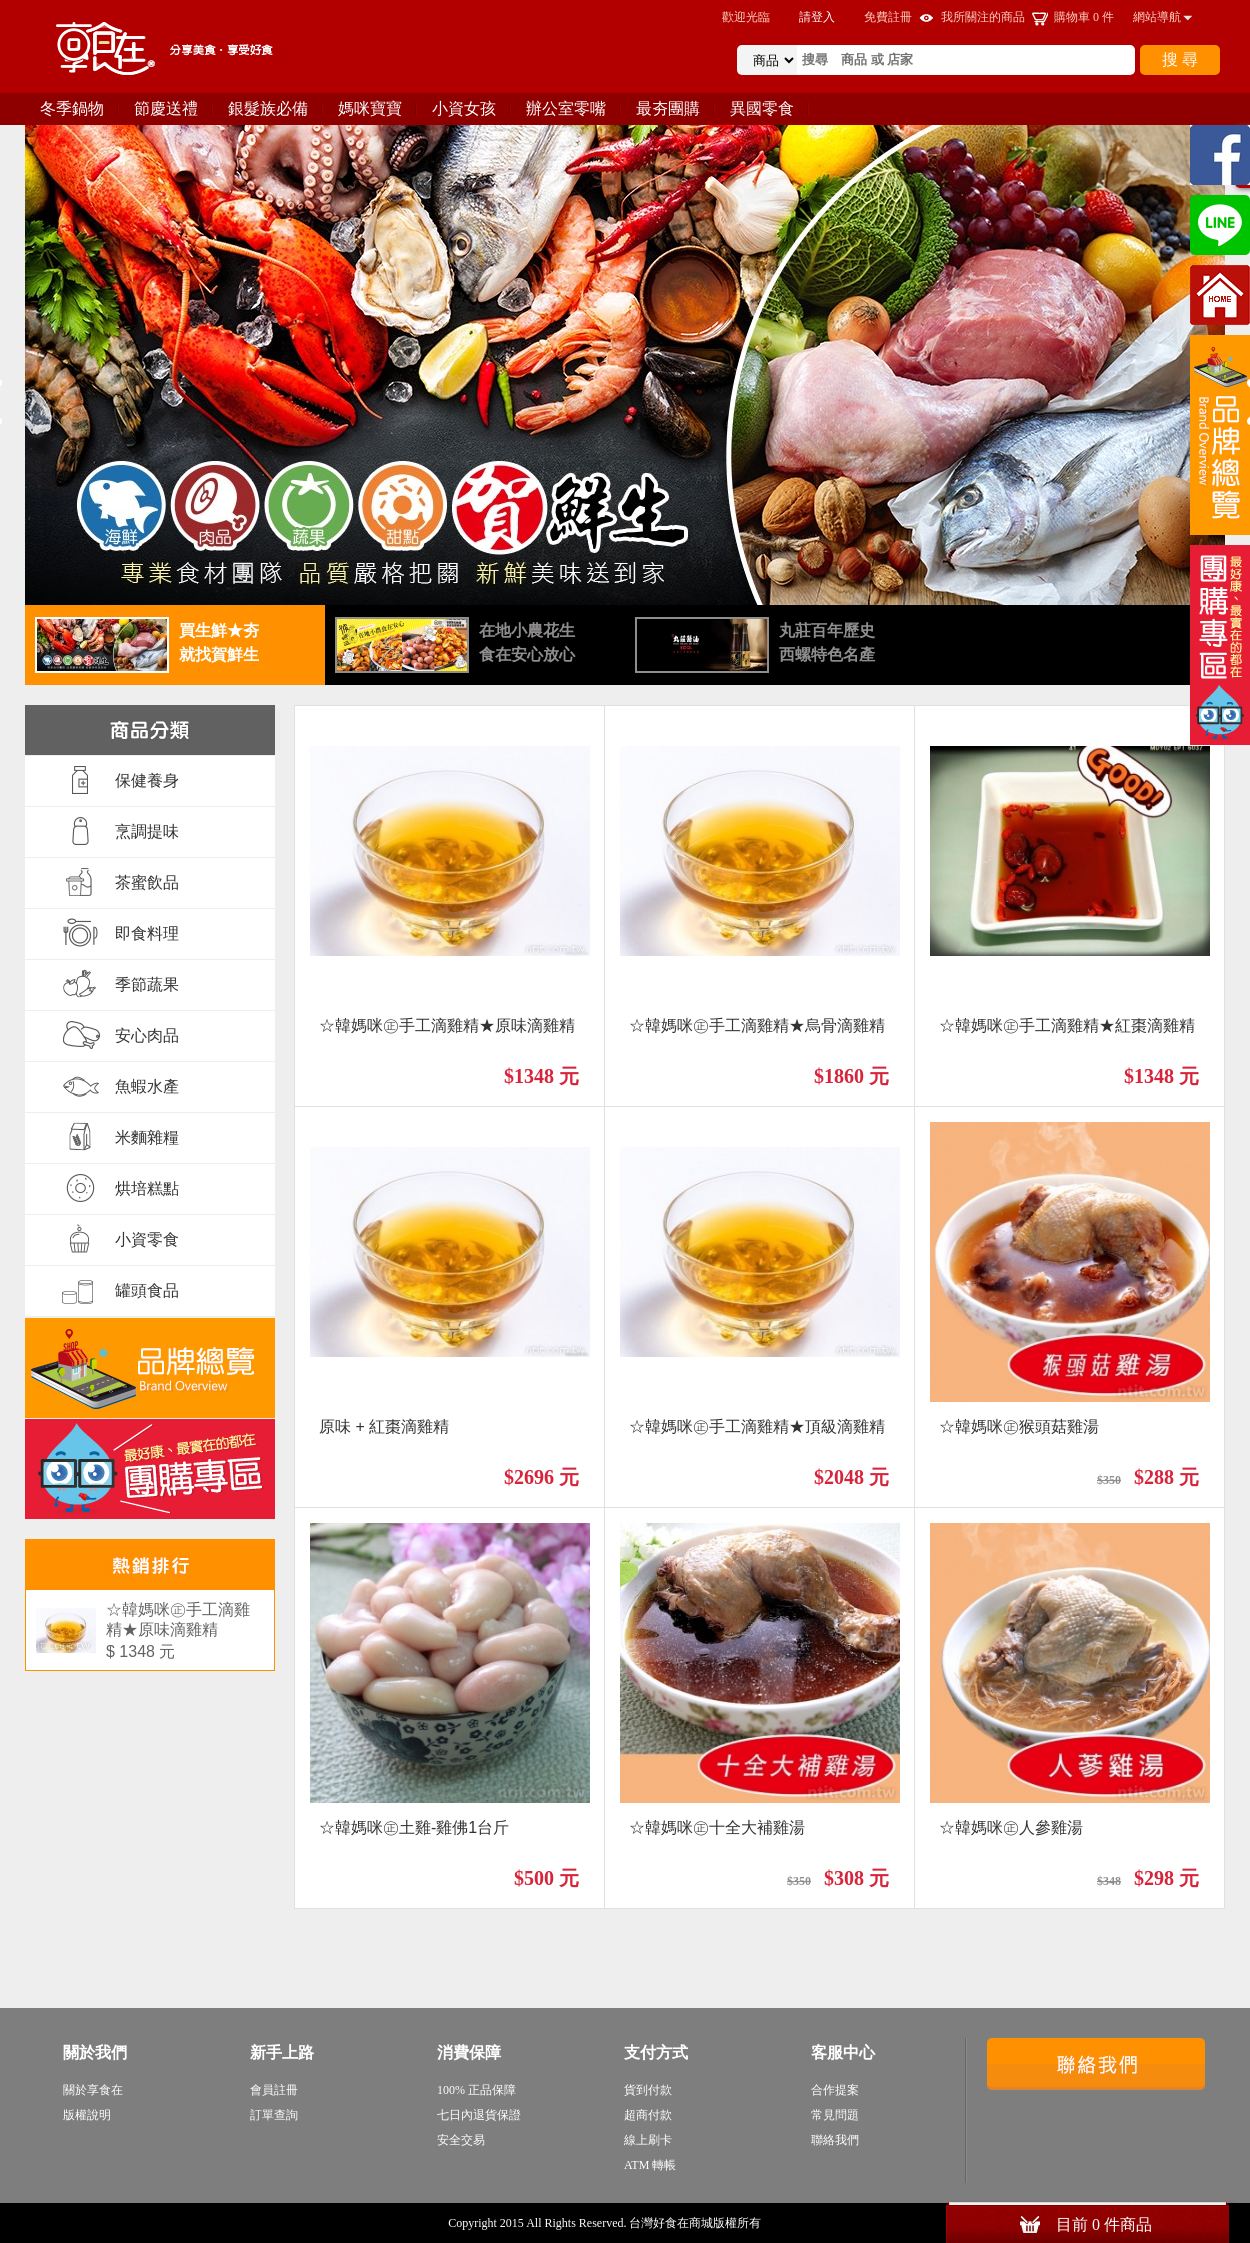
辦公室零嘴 (566, 108)
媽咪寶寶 (370, 108)
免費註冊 (888, 17)
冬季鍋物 (72, 108)
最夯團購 (668, 108)
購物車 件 (1084, 17)
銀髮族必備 (268, 108)
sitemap (783, 2223)
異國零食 (762, 108)
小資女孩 (464, 108)
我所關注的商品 (983, 17)
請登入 (817, 17)
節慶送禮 (166, 108)
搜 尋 (1180, 59)
